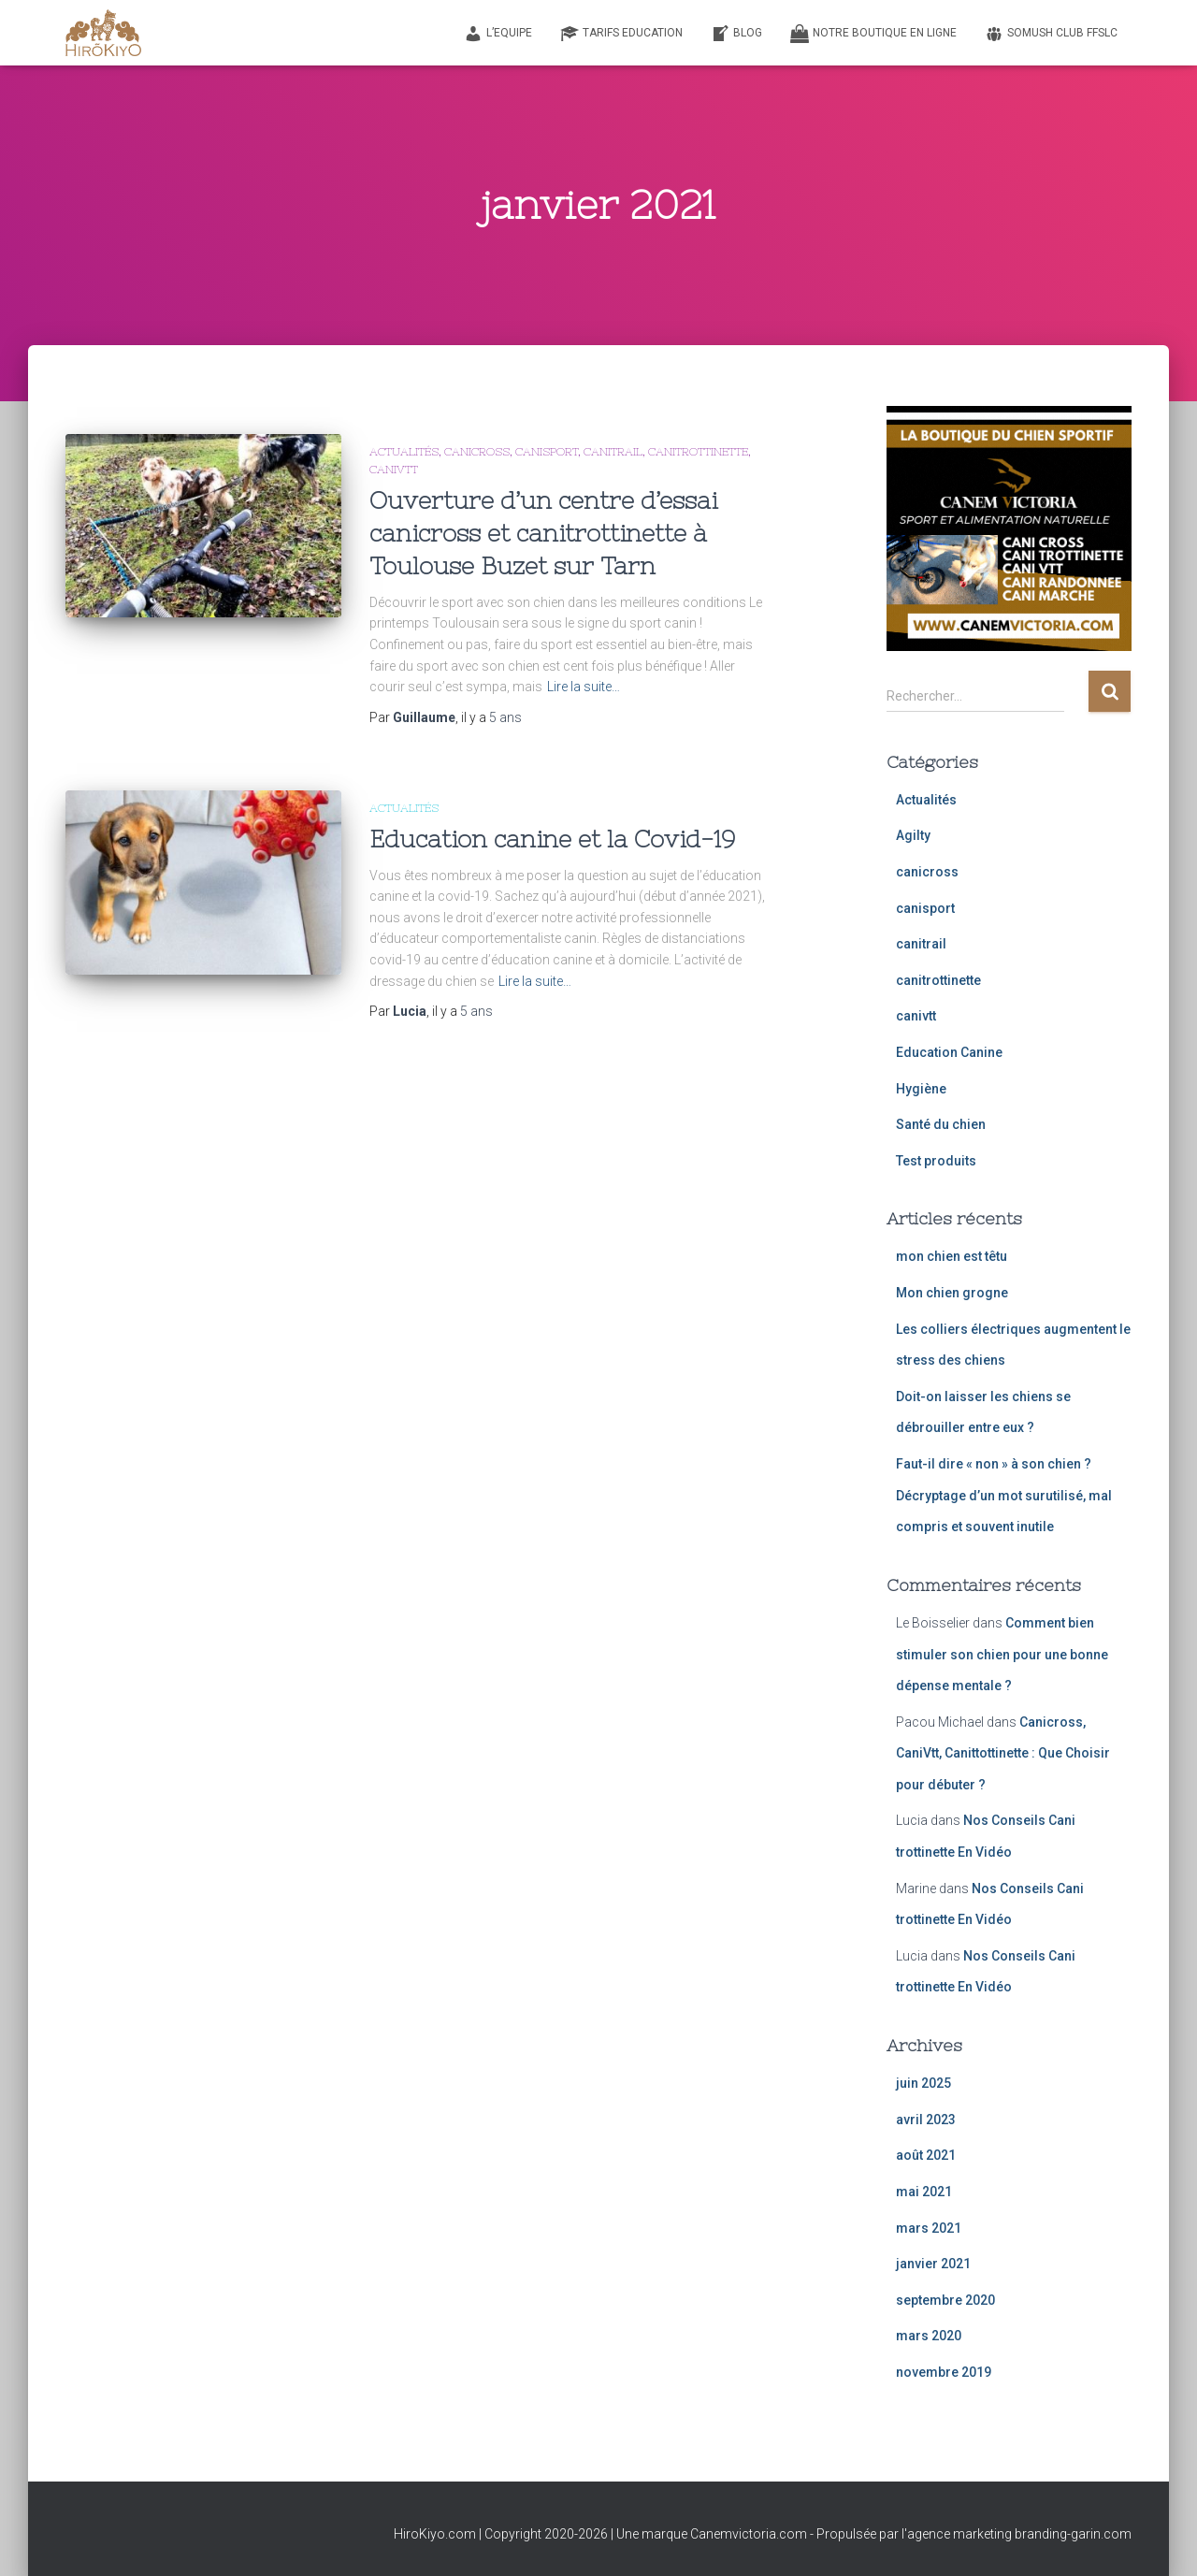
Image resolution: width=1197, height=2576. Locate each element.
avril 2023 (926, 2119)
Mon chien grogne (952, 1292)
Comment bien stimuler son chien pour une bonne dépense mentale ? (1002, 1654)
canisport (546, 451)
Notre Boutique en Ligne (873, 33)
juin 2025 (923, 2083)
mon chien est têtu (951, 1256)
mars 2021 (928, 2228)
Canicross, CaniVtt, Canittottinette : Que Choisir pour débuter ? (1003, 1753)
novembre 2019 (943, 2372)
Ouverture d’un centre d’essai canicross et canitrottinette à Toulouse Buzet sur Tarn (543, 533)
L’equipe (498, 33)
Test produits (936, 1160)
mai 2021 (924, 2191)
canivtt (393, 469)
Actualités (404, 451)
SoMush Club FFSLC (1051, 33)
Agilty (913, 835)
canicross (477, 451)
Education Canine (949, 1052)
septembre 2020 (945, 2300)
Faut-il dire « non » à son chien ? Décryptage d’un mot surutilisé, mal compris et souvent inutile (1004, 1495)
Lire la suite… (583, 686)
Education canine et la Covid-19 (552, 839)
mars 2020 (928, 2335)
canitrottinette (698, 451)
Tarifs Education (621, 33)
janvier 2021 (933, 2263)
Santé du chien (941, 1124)
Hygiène (921, 1088)
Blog (736, 33)
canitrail (613, 451)
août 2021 (926, 2155)
